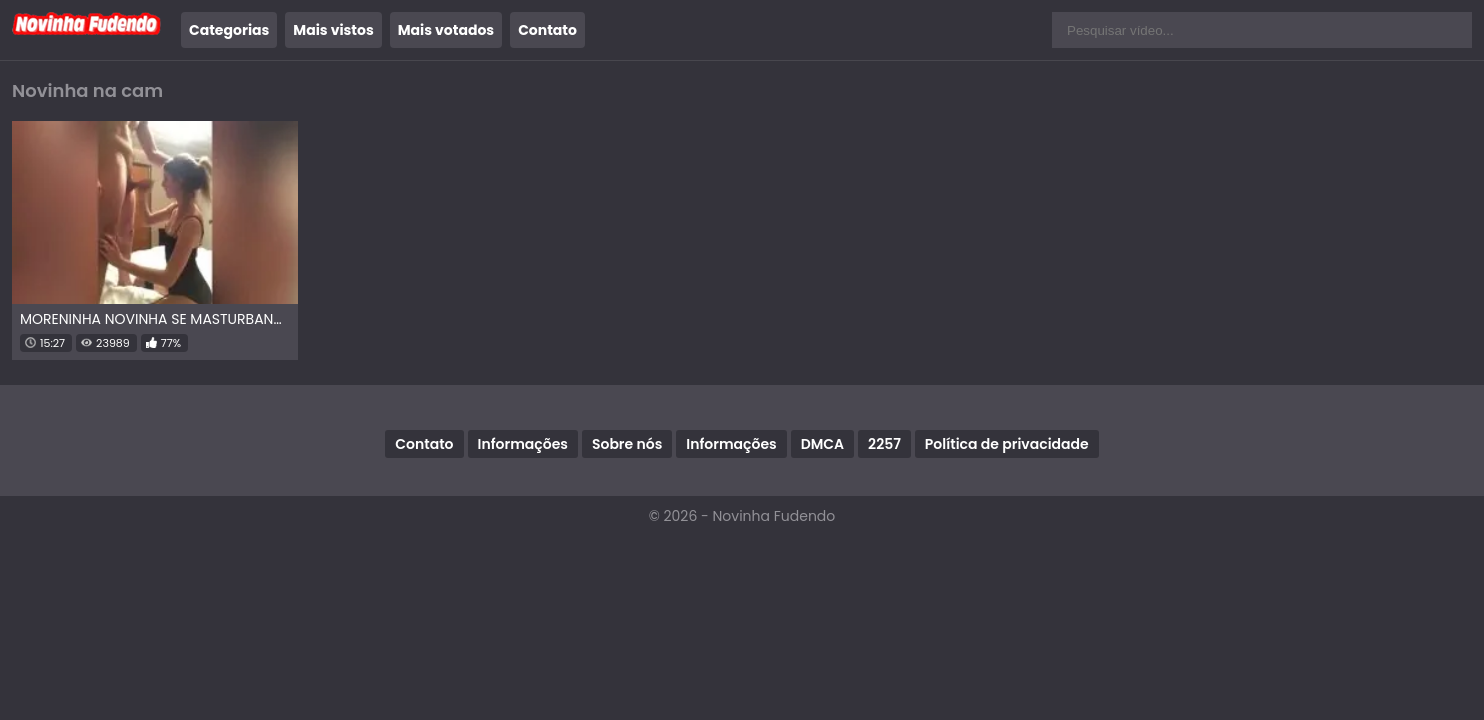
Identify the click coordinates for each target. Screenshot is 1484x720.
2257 (884, 444)
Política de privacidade (1007, 444)
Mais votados (446, 30)
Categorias (229, 30)
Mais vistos (333, 30)
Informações (523, 444)
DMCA (822, 444)
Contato (547, 30)
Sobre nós (627, 444)
